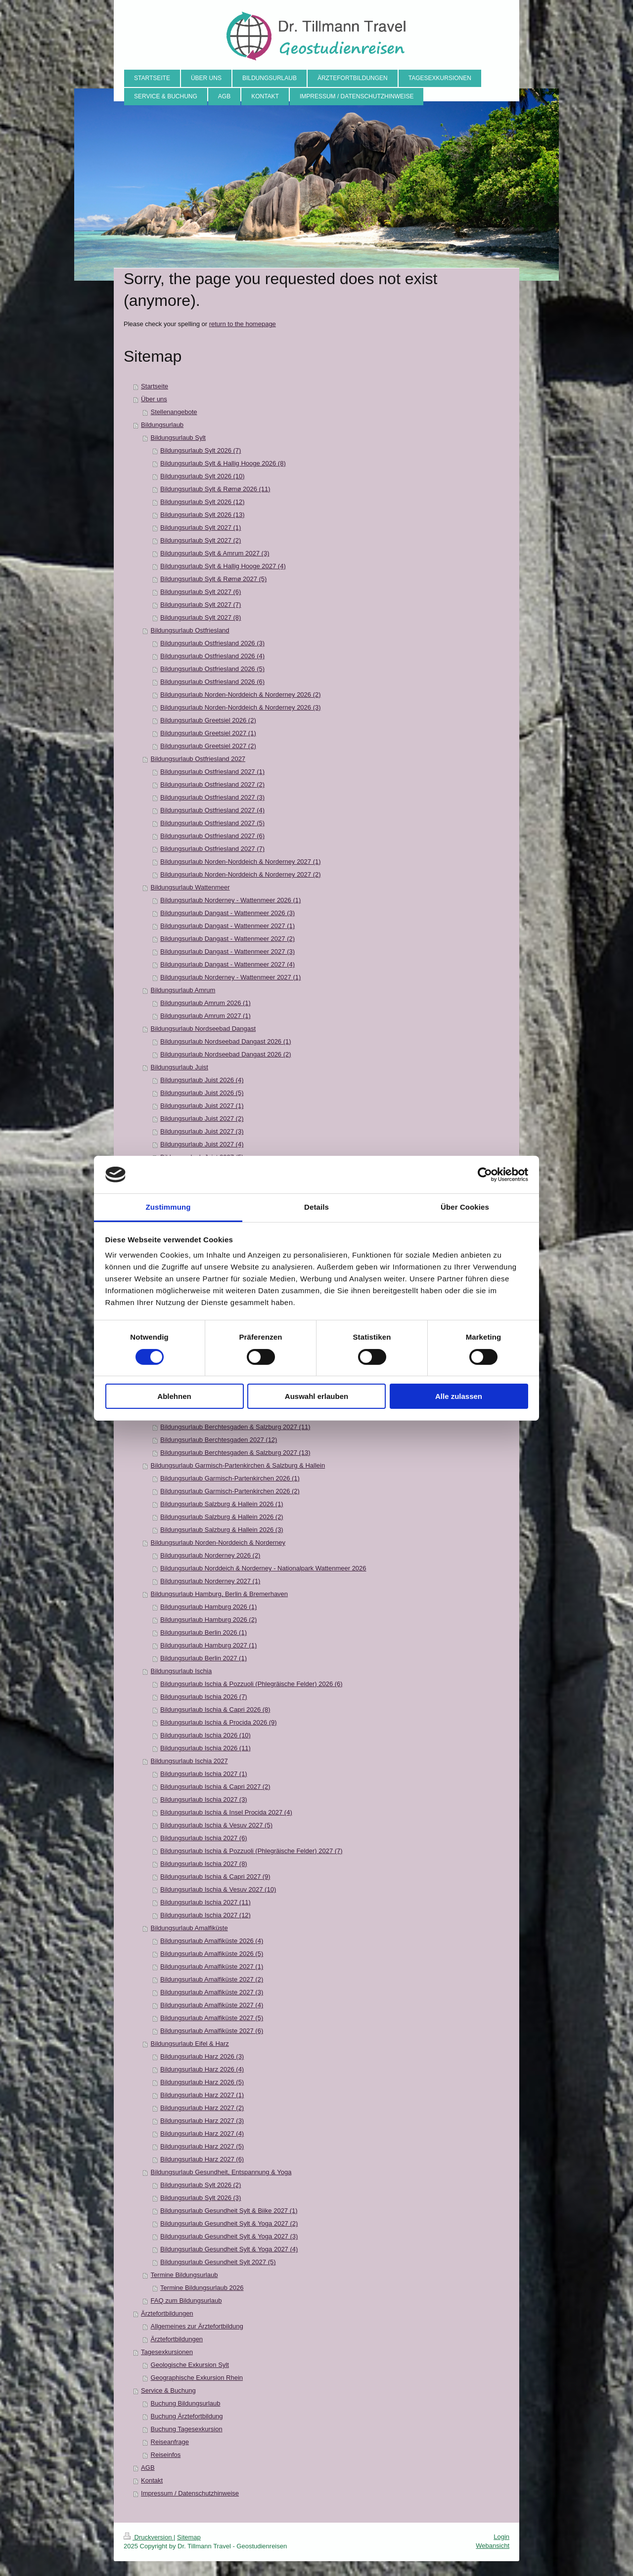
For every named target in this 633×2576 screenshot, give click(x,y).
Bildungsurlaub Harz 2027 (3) (202, 2120)
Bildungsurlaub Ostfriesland (190, 630)
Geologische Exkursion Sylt (190, 2364)
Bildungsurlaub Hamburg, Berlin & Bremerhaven (219, 1594)
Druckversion (149, 2537)
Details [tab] (316, 1207)
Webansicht (492, 2545)
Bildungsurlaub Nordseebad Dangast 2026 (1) (225, 1041)
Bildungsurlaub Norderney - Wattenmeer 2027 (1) (230, 977)
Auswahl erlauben (316, 1396)
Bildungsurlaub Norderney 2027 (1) (210, 1581)
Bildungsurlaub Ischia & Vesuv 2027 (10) (218, 1889)
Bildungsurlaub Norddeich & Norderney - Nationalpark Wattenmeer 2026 (263, 1568)
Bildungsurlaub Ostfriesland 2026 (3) (212, 643)
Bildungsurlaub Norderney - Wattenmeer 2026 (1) (230, 900)
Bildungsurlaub (162, 424)
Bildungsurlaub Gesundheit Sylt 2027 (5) (217, 2262)
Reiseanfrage (170, 2442)
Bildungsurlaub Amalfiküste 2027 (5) (211, 2018)
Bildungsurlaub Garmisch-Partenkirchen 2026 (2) (230, 1491)
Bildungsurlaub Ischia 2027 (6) (203, 1838)
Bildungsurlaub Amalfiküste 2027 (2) (211, 1979)
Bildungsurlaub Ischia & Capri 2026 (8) (215, 1709)
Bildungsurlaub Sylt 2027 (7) (200, 604)
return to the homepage (242, 324)
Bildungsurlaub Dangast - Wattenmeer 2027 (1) (227, 925)
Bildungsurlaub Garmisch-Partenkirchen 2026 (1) (230, 1478)
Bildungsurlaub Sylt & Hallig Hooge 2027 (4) (223, 566)
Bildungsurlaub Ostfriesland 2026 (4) (212, 656)
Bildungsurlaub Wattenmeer (190, 887)
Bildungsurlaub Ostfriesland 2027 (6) (212, 836)
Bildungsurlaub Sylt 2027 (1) (200, 527)
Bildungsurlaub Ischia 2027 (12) (205, 1915)
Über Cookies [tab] (465, 1207)
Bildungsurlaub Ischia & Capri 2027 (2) (215, 1786)
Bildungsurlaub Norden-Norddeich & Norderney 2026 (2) (240, 694)
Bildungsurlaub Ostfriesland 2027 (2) (212, 784)
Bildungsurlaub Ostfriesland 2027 (198, 758)
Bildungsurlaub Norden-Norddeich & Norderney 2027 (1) (240, 861)
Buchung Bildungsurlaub (186, 2403)
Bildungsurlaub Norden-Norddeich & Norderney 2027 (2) (240, 874)
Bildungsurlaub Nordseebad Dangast (203, 1028)
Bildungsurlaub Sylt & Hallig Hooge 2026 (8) (223, 463)
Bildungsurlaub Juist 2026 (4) (201, 1080)
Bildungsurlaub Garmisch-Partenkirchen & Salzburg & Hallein (238, 1465)
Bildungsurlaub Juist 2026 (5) (201, 1093)
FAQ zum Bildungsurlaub (186, 2300)
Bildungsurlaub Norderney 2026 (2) (210, 1555)
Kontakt (152, 2480)
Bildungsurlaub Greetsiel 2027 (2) (208, 746)
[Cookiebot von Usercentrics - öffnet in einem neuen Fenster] (485, 1174)
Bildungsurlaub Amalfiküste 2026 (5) (211, 1953)
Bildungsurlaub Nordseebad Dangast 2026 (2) (225, 1054)
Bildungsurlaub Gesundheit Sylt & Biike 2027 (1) (229, 2210)
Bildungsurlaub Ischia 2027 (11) (205, 1902)
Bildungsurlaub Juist (179, 1067)
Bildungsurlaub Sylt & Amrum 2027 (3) (214, 553)
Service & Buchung (168, 2390)
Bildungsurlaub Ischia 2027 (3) (203, 1799)
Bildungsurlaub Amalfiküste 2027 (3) (211, 1992)
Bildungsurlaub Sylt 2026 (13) (202, 514)
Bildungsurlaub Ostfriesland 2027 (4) (212, 810)
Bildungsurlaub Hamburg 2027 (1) (208, 1645)
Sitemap (189, 2537)
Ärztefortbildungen (167, 2313)
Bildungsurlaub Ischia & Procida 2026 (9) (218, 1722)
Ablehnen (174, 1396)
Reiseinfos (166, 2454)
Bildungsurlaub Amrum (183, 990)
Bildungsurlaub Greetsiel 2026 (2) (208, 720)
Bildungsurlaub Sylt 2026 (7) (200, 450)
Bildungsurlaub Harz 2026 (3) (202, 2056)
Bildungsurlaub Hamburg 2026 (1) (208, 1606)
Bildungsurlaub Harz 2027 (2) (202, 2107)
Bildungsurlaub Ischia (181, 1671)
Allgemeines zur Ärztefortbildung (197, 2326)
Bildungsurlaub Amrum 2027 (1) (205, 1015)
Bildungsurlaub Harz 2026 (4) (202, 2069)
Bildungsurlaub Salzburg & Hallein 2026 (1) (221, 1504)
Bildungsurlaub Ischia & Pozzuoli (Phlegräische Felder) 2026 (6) (251, 1684)
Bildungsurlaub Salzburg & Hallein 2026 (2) (221, 1516)
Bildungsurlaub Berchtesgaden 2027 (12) (218, 1439)
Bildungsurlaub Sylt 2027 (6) (200, 591)
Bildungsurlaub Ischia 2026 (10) (205, 1735)
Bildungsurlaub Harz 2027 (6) (202, 2159)
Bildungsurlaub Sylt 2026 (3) (200, 2197)
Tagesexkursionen (167, 2352)
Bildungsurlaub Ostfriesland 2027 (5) (212, 823)
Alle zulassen (458, 1396)
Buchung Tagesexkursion (187, 2429)
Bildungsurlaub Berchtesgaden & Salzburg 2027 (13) (235, 1452)
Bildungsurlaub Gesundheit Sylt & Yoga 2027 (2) (229, 2223)
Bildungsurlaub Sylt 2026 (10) (202, 476)
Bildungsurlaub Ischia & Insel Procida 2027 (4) (226, 1812)
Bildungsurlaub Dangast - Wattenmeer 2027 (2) (227, 938)
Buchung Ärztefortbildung (187, 2416)
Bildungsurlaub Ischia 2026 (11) (205, 1748)
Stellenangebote (174, 412)
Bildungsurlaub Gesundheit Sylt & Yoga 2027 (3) (229, 2236)
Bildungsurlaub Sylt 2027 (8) (200, 617)
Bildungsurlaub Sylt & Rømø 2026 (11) (215, 489)
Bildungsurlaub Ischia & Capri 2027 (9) (215, 1876)
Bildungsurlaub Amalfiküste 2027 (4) (211, 2005)
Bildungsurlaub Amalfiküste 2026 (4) (211, 1940)
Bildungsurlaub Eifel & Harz (190, 2043)
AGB (147, 2467)
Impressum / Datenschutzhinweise (190, 2493)
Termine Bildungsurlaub (184, 2275)
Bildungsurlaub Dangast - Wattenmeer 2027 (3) (227, 951)
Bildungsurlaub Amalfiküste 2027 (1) (211, 1966)
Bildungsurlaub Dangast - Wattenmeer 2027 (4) (227, 964)
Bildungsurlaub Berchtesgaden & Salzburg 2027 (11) (235, 1427)
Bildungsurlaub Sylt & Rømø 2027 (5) (213, 579)
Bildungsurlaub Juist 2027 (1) (201, 1105)
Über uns (154, 399)
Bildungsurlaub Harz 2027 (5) (202, 2146)
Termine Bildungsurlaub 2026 (201, 2287)
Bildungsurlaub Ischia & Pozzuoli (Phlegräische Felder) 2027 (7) (251, 1851)
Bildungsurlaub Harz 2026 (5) (202, 2082)
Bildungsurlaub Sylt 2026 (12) (202, 502)
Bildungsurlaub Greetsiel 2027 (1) (208, 733)
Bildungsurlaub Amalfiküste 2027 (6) (211, 2030)
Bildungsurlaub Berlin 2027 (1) (203, 1658)
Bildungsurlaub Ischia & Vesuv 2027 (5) (216, 1825)
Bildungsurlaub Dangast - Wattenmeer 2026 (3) (227, 913)
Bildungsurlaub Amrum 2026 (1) (205, 1003)
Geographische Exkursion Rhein (197, 2377)
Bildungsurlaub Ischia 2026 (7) (203, 1696)
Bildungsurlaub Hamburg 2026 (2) (208, 1619)
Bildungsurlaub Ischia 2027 (189, 1761)
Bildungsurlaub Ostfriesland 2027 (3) (212, 797)
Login (501, 2536)
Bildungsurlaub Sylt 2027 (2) (200, 540)
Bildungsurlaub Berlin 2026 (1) (203, 1632)
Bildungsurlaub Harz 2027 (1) (202, 2095)
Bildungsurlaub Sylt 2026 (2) (200, 2185)
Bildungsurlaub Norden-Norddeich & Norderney (218, 1542)
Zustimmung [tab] (168, 1207)
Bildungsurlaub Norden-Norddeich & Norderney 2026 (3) (240, 707)
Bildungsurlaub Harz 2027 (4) (202, 2133)
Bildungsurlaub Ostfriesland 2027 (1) (212, 771)
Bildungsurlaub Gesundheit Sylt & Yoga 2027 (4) (229, 2249)
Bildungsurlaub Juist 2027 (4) (201, 1144)
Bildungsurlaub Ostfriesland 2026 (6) (212, 681)
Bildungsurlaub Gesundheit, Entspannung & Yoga (221, 2172)
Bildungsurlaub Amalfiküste (189, 1928)
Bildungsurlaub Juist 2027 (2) (201, 1118)
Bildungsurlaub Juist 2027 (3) (201, 1131)
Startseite (154, 386)
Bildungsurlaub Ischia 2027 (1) (203, 1773)
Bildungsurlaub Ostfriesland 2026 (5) (212, 669)
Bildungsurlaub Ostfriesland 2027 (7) (212, 848)
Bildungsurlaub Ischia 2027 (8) (203, 1863)
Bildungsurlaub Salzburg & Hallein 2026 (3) (221, 1529)
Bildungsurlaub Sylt (178, 437)
